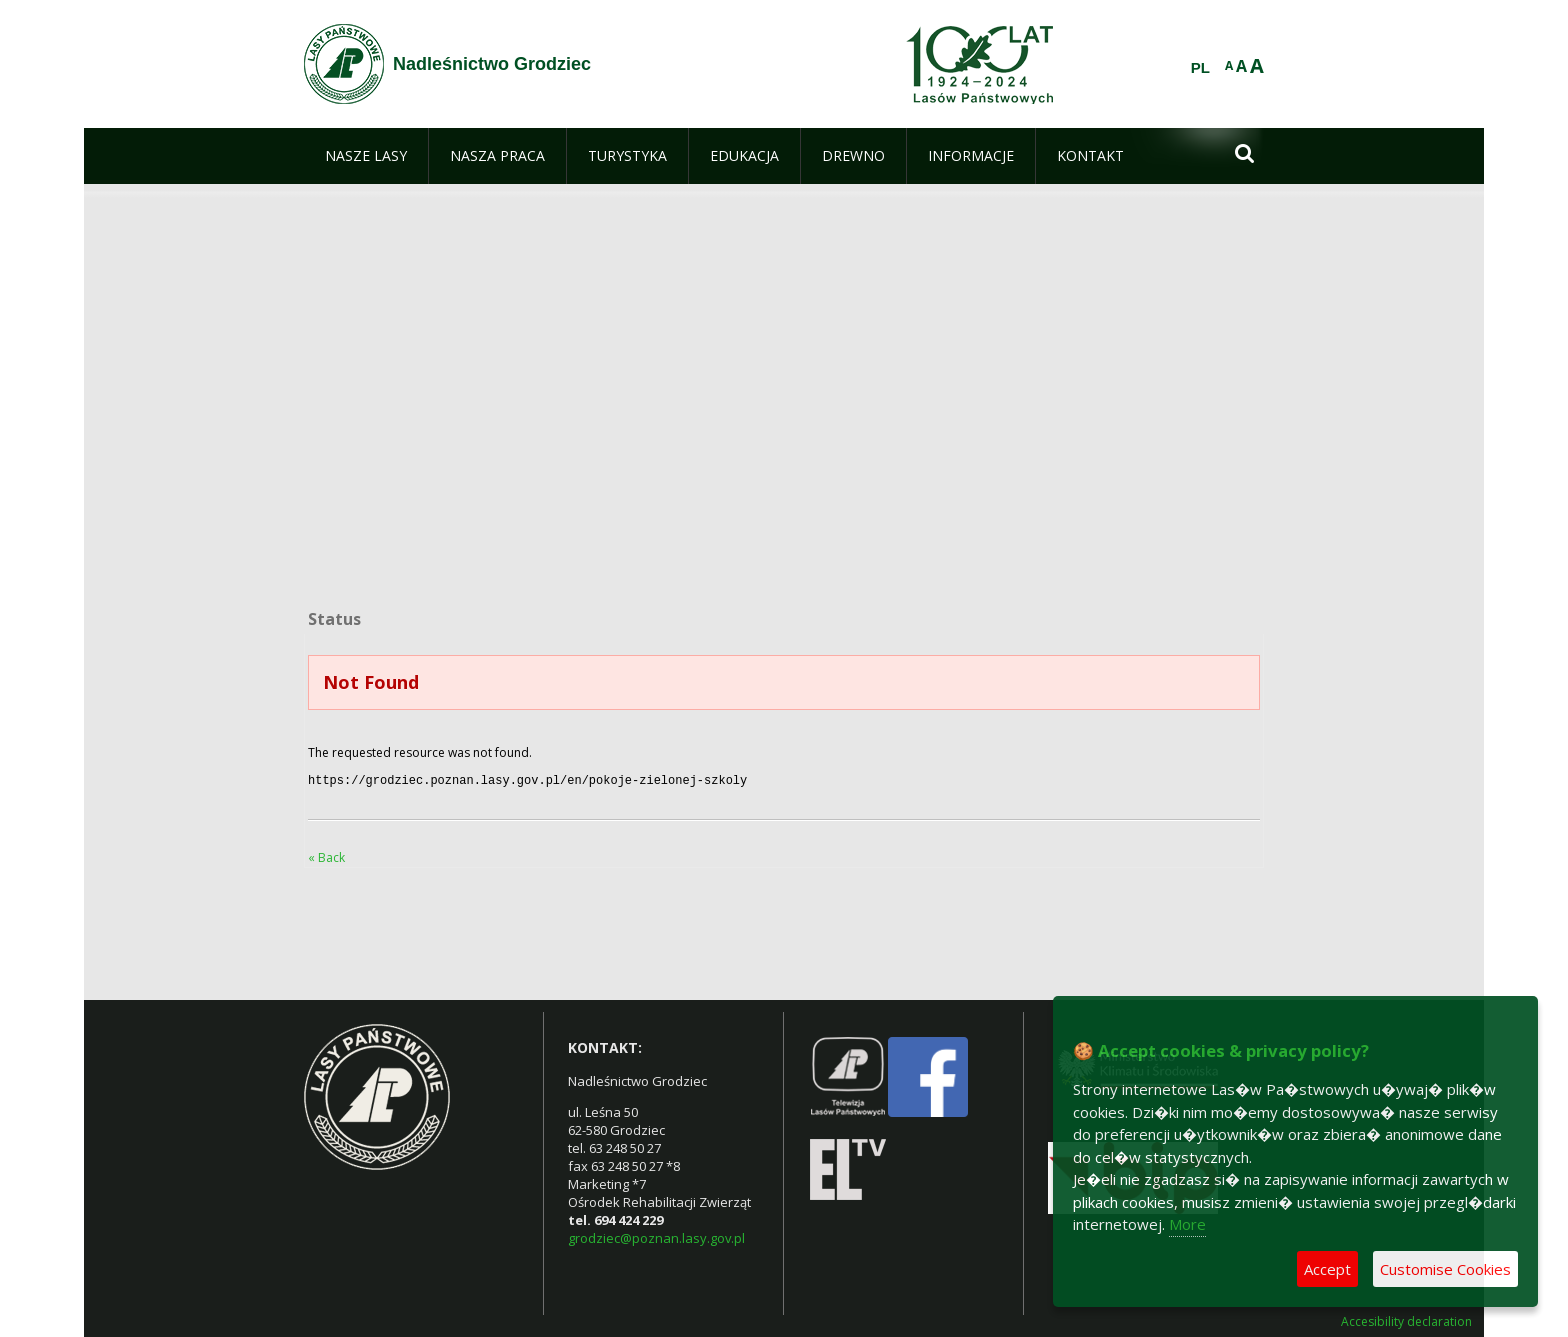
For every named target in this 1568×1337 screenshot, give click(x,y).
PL (1200, 68)
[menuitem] (366, 156)
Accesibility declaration (1406, 1320)
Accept (1327, 1269)
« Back (326, 855)
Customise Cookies (1445, 1269)
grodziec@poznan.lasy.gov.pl (656, 1236)
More (1187, 1224)
